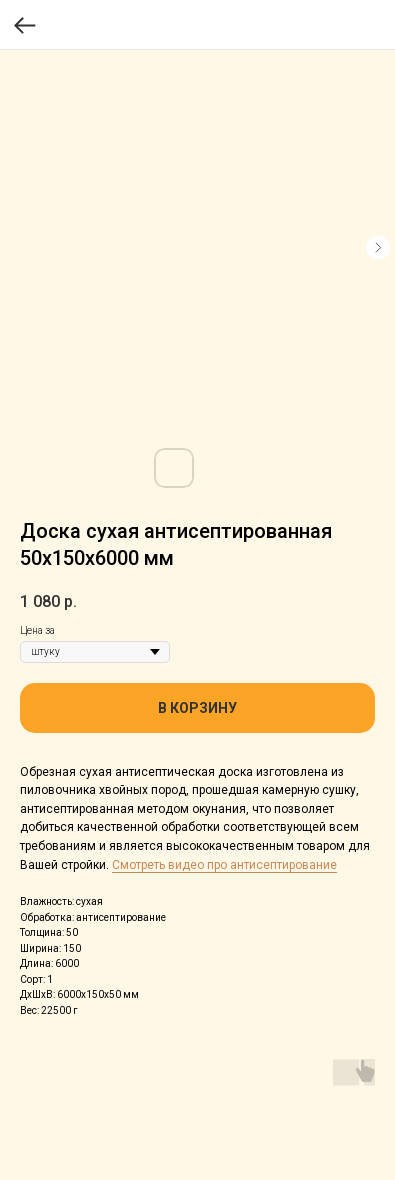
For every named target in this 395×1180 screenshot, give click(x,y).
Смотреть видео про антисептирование (224, 865)
